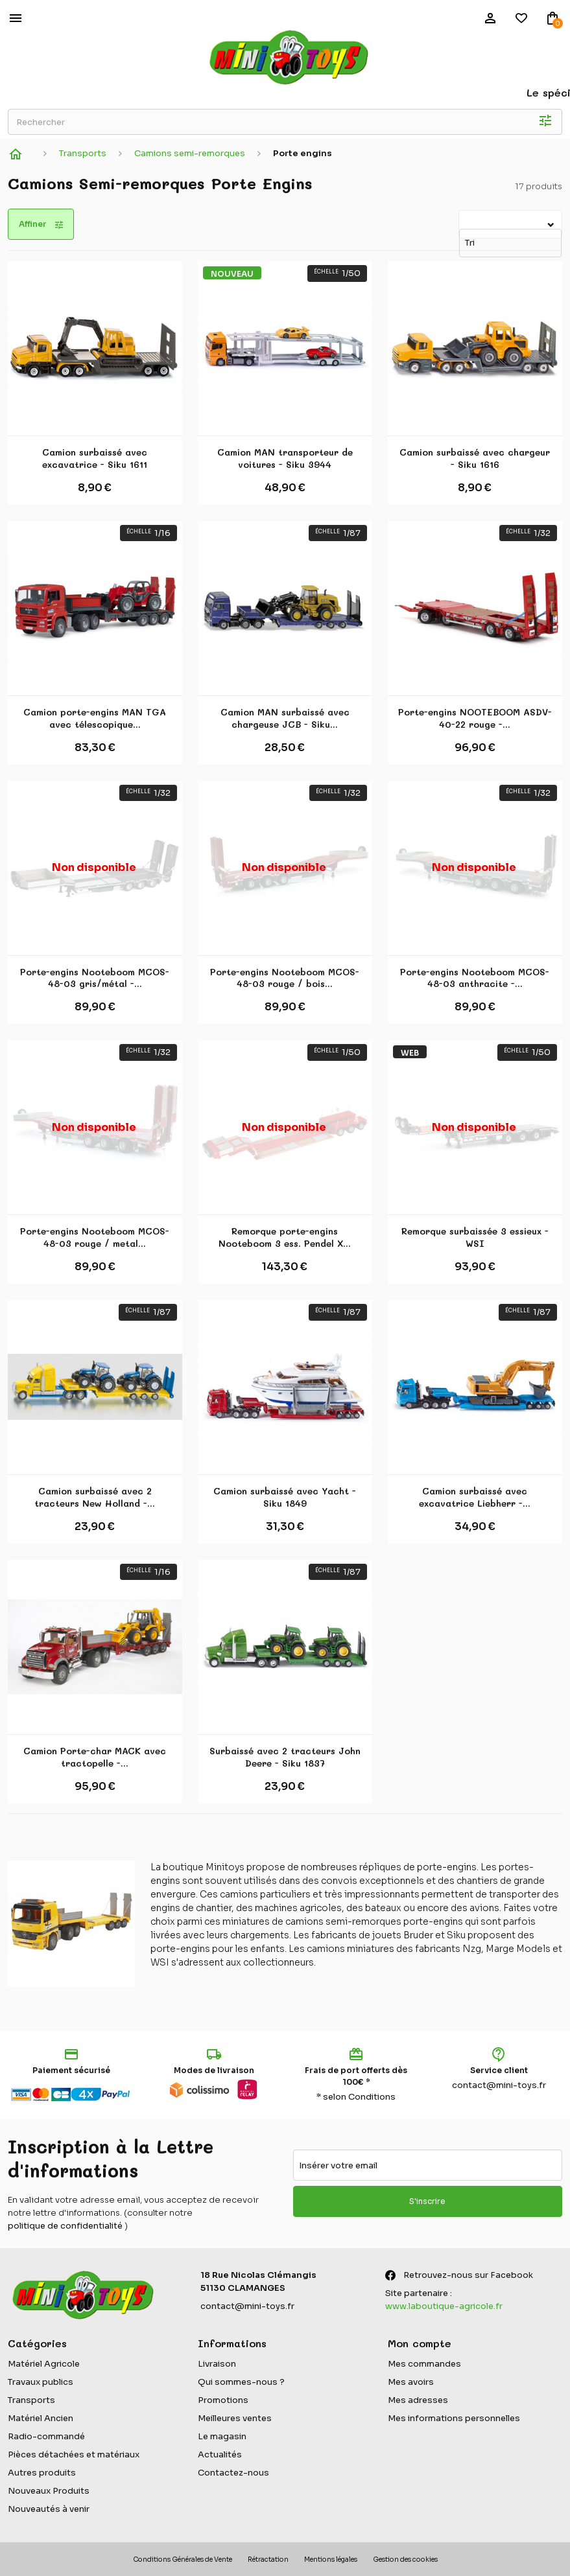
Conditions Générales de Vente (182, 2559)
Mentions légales (330, 2559)
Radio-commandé (46, 2436)
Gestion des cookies (405, 2559)
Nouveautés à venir (48, 2508)
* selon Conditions (356, 2096)
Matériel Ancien (40, 2418)
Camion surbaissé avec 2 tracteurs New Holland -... (94, 1497)
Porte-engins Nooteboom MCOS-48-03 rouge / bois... (284, 978)
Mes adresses (418, 2400)
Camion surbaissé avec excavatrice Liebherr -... (474, 1497)
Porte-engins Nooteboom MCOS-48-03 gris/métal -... (94, 978)
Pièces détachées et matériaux (73, 2454)
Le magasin (222, 2436)
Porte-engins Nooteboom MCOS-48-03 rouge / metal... (94, 1237)
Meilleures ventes (235, 2418)
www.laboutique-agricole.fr (444, 2306)
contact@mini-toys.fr (499, 2085)
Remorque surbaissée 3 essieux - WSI (475, 1237)
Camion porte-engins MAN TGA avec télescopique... (94, 718)
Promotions (223, 2400)
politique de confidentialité (65, 2225)
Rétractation (268, 2559)
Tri (461, 218)
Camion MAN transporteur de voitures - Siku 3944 (285, 458)
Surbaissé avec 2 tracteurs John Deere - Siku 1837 (285, 1757)
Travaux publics (40, 2381)
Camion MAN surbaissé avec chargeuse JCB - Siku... (285, 718)
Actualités (220, 2454)
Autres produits (42, 2472)
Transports (31, 2400)
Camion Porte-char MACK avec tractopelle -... (94, 1757)
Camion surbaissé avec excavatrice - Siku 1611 (94, 458)
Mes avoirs (411, 2381)
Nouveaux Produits (48, 2490)
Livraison (217, 2363)
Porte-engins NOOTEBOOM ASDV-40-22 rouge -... (475, 718)
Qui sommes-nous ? (241, 2381)
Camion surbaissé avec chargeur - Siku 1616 (474, 458)
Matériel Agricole (44, 2363)
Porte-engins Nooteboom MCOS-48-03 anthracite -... (474, 978)
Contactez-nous (233, 2472)
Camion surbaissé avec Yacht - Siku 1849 (284, 1497)
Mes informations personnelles (454, 2418)
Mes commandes (424, 2363)
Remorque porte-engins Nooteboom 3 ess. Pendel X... (285, 1237)
